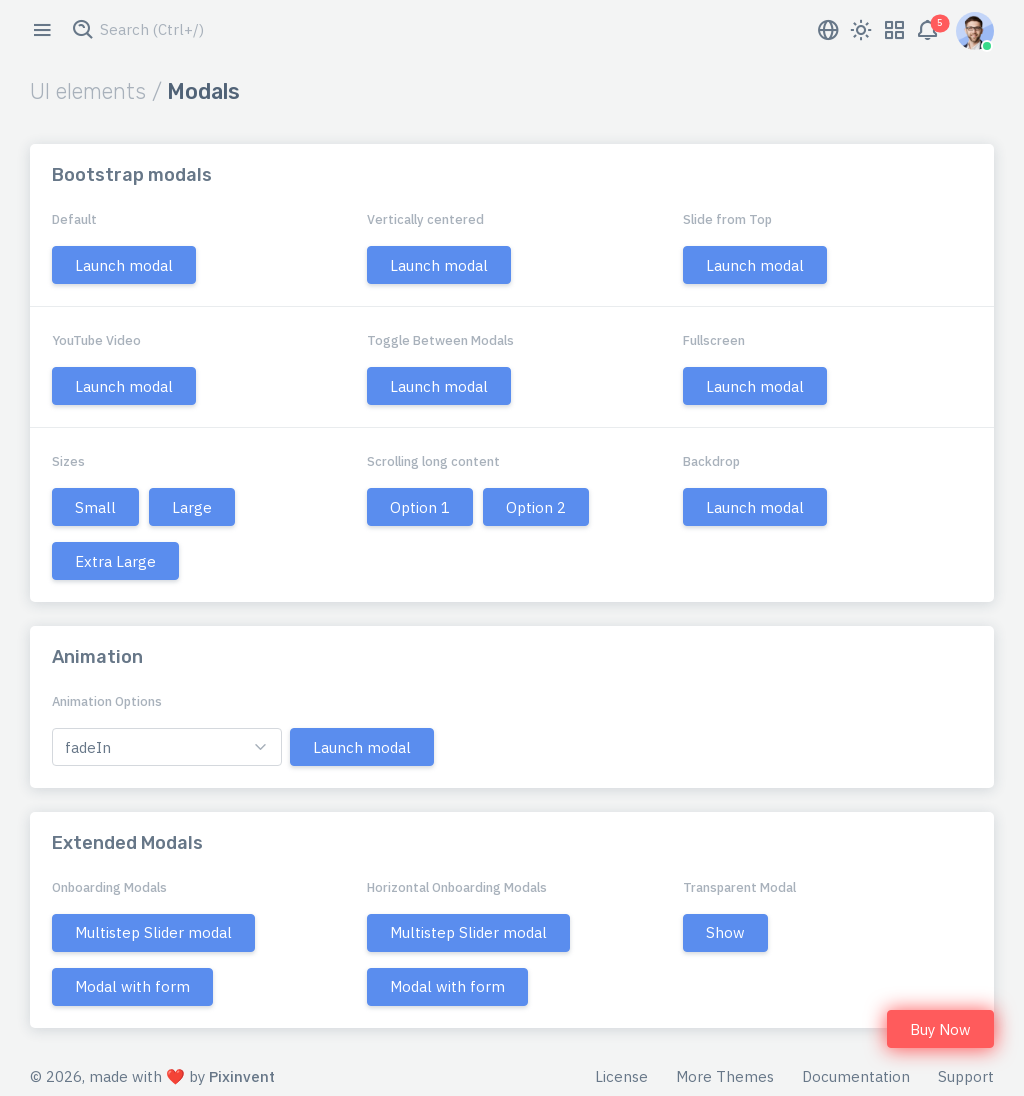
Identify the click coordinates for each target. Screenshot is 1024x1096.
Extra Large (115, 561)
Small (95, 507)
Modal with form (132, 986)
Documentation (856, 1076)
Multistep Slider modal (153, 932)
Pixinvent (242, 1076)
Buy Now (940, 1029)
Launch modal (124, 265)
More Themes (725, 1076)
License (621, 1076)
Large (192, 507)
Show (725, 932)
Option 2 (536, 507)
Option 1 (420, 507)
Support (966, 1076)
